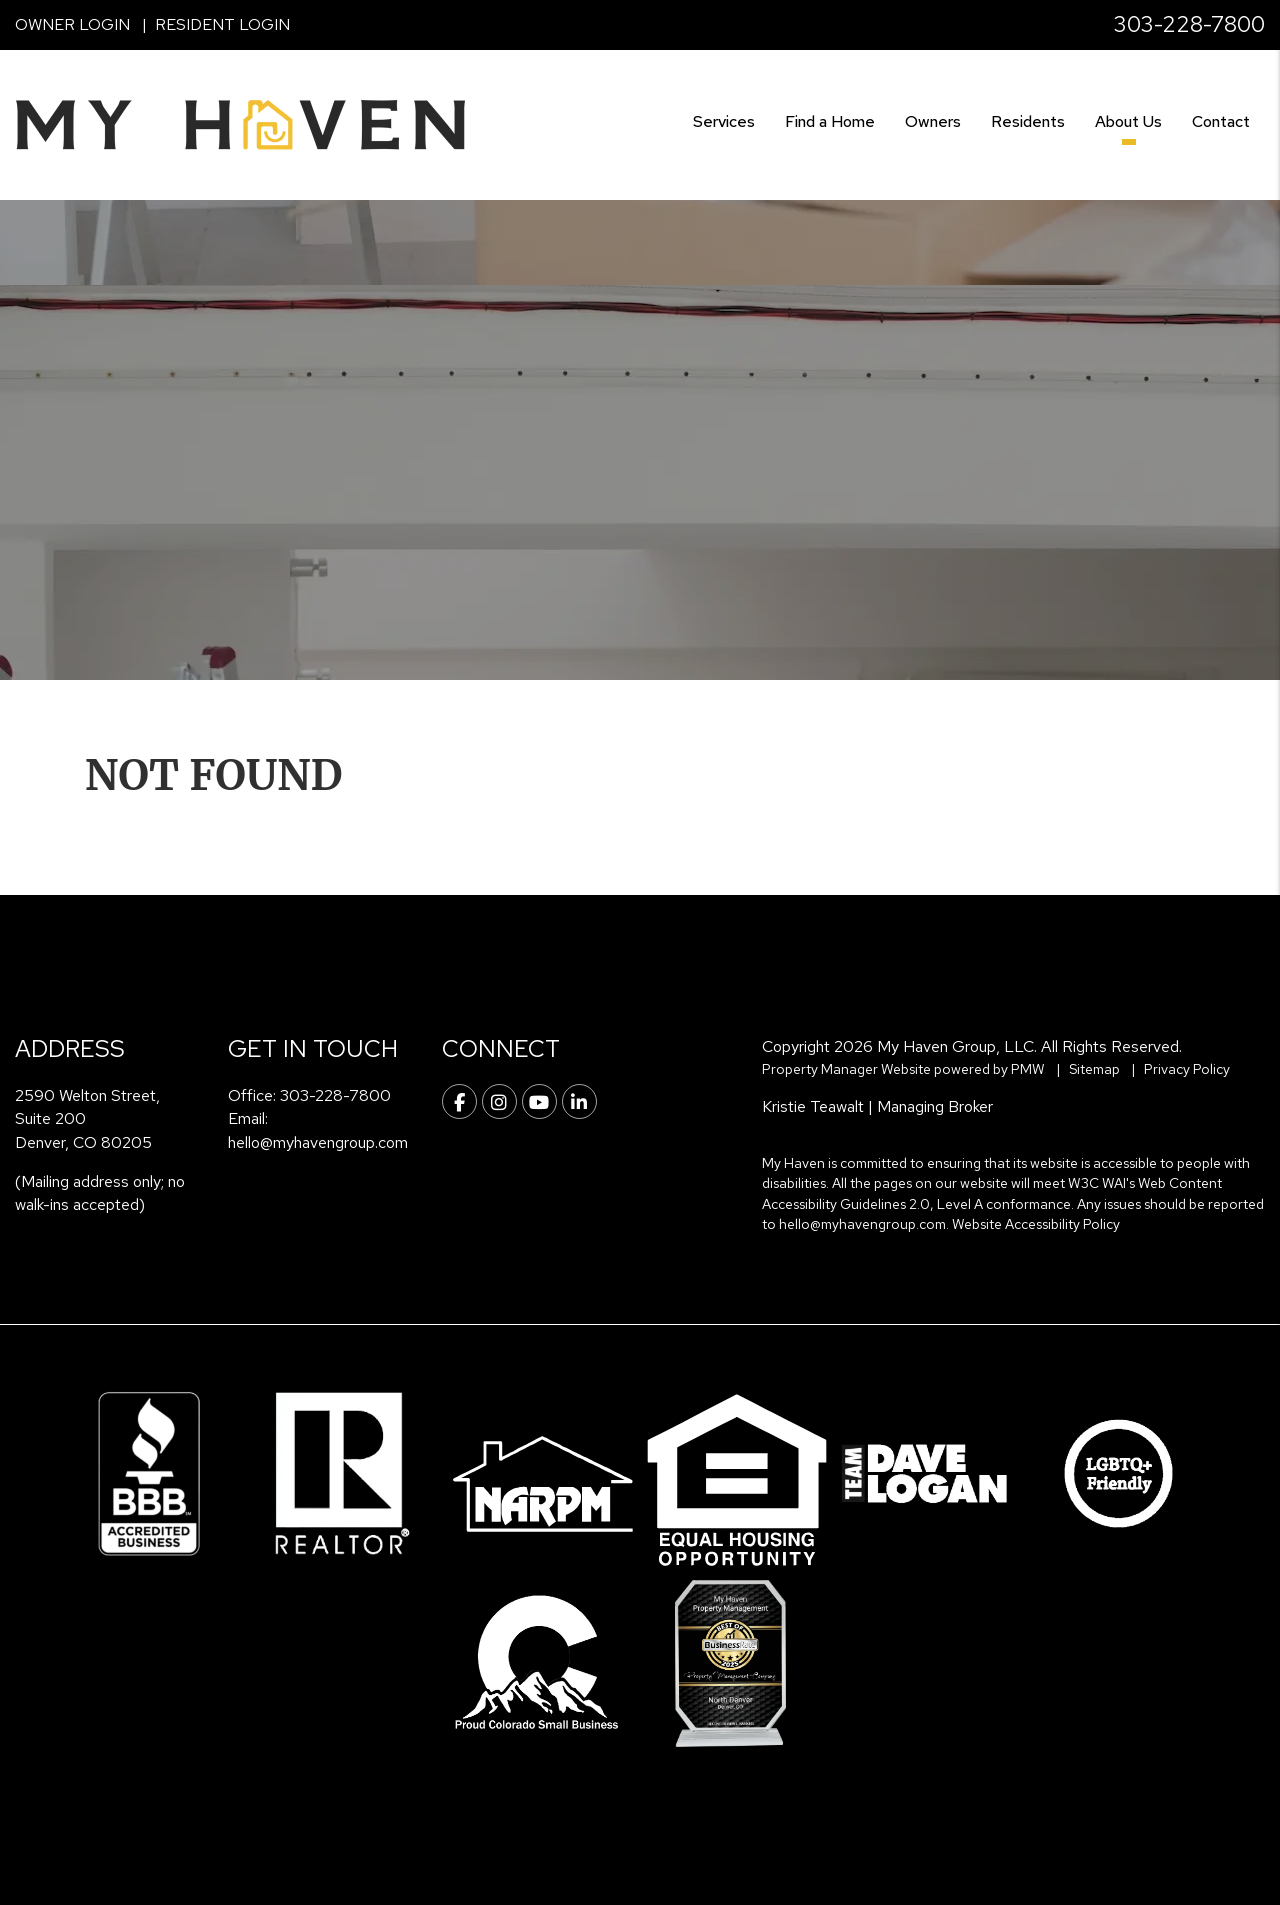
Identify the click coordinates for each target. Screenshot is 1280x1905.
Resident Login (222, 24)
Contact (1221, 121)
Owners (933, 121)
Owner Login (72, 24)
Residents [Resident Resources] (1028, 121)
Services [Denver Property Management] (724, 121)
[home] (240, 123)
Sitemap (1094, 1069)
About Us (1128, 121)
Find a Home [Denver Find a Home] (830, 121)
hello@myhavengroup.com (318, 1142)
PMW (1028, 1069)
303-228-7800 (1189, 24)
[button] (459, 1101)
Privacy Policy (1187, 1069)
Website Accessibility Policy (1036, 1224)
